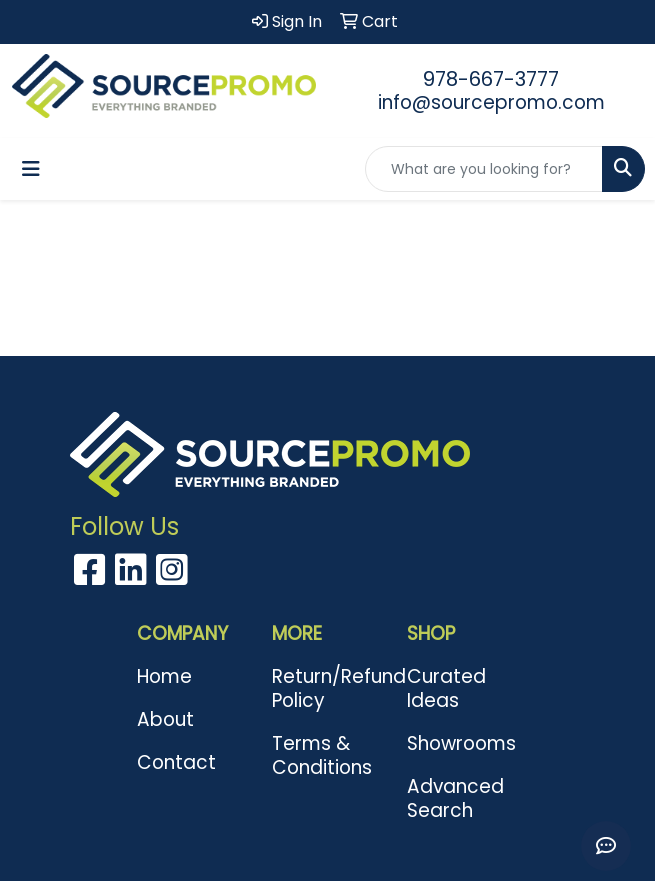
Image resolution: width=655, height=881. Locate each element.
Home (164, 676)
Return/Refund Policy (327, 688)
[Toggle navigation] (31, 169)
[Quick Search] (484, 169)
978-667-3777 (491, 79)
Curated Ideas (446, 688)
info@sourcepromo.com (491, 102)
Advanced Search (455, 798)
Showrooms (461, 743)
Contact (176, 762)
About (165, 719)
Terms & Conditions (322, 755)
